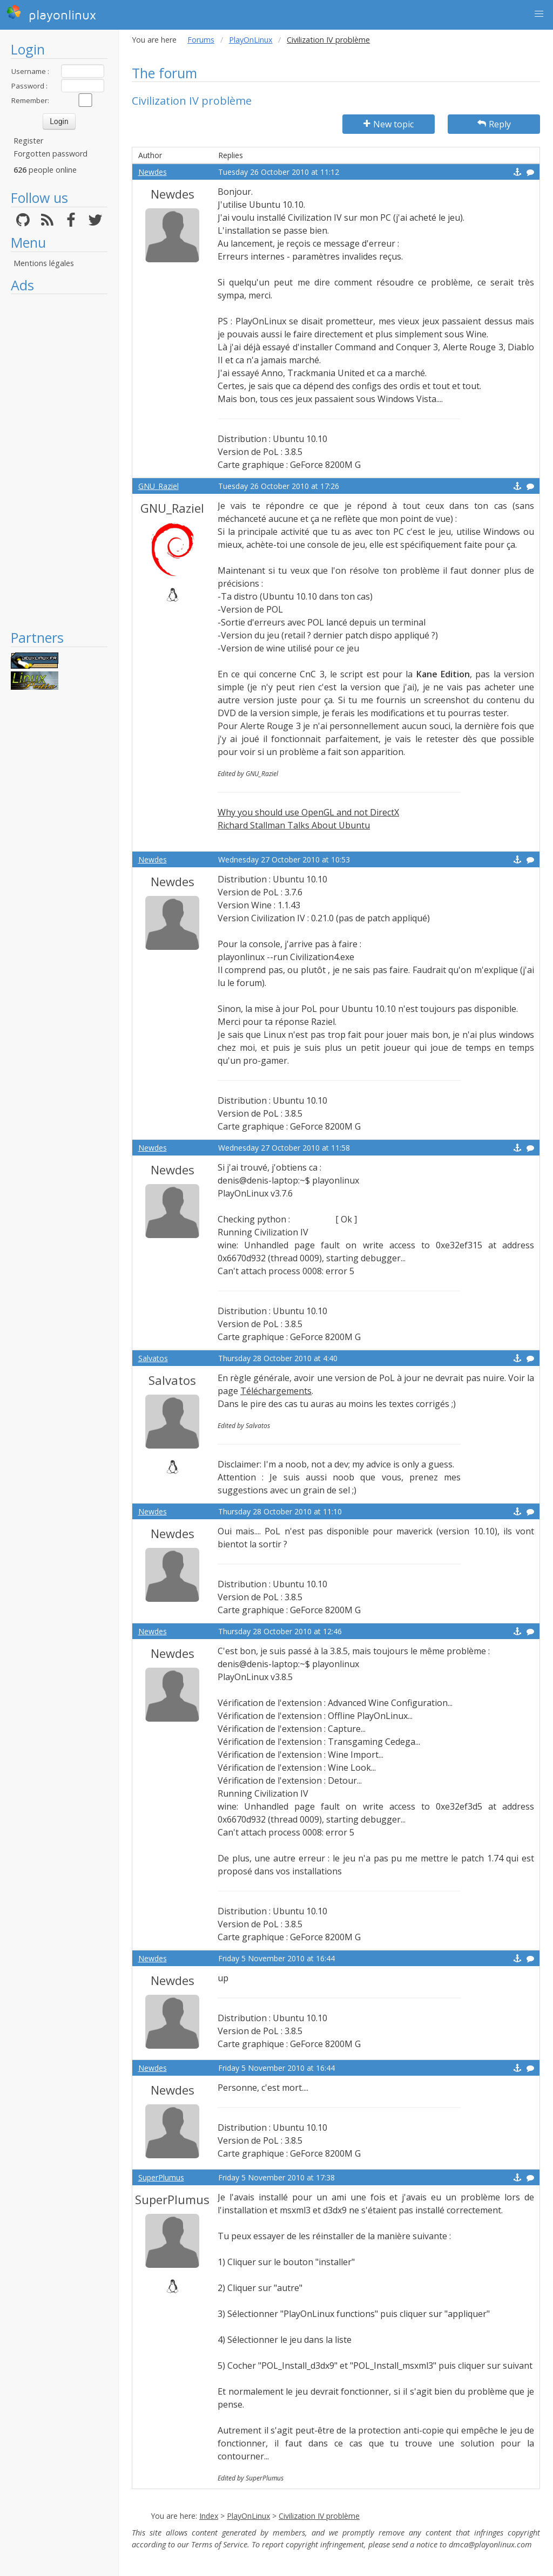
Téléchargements (276, 1391)
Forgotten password (50, 153)
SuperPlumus (161, 2177)
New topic (388, 124)
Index (208, 2516)
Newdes (152, 172)
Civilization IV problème (319, 2516)
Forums (200, 40)
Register (28, 140)
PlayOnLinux (251, 40)
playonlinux (51, 13)
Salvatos (153, 1358)
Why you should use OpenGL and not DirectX (308, 812)
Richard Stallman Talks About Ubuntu (294, 825)
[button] (539, 14)
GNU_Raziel (158, 486)
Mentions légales (44, 263)
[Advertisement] (59, 461)
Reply (494, 124)
